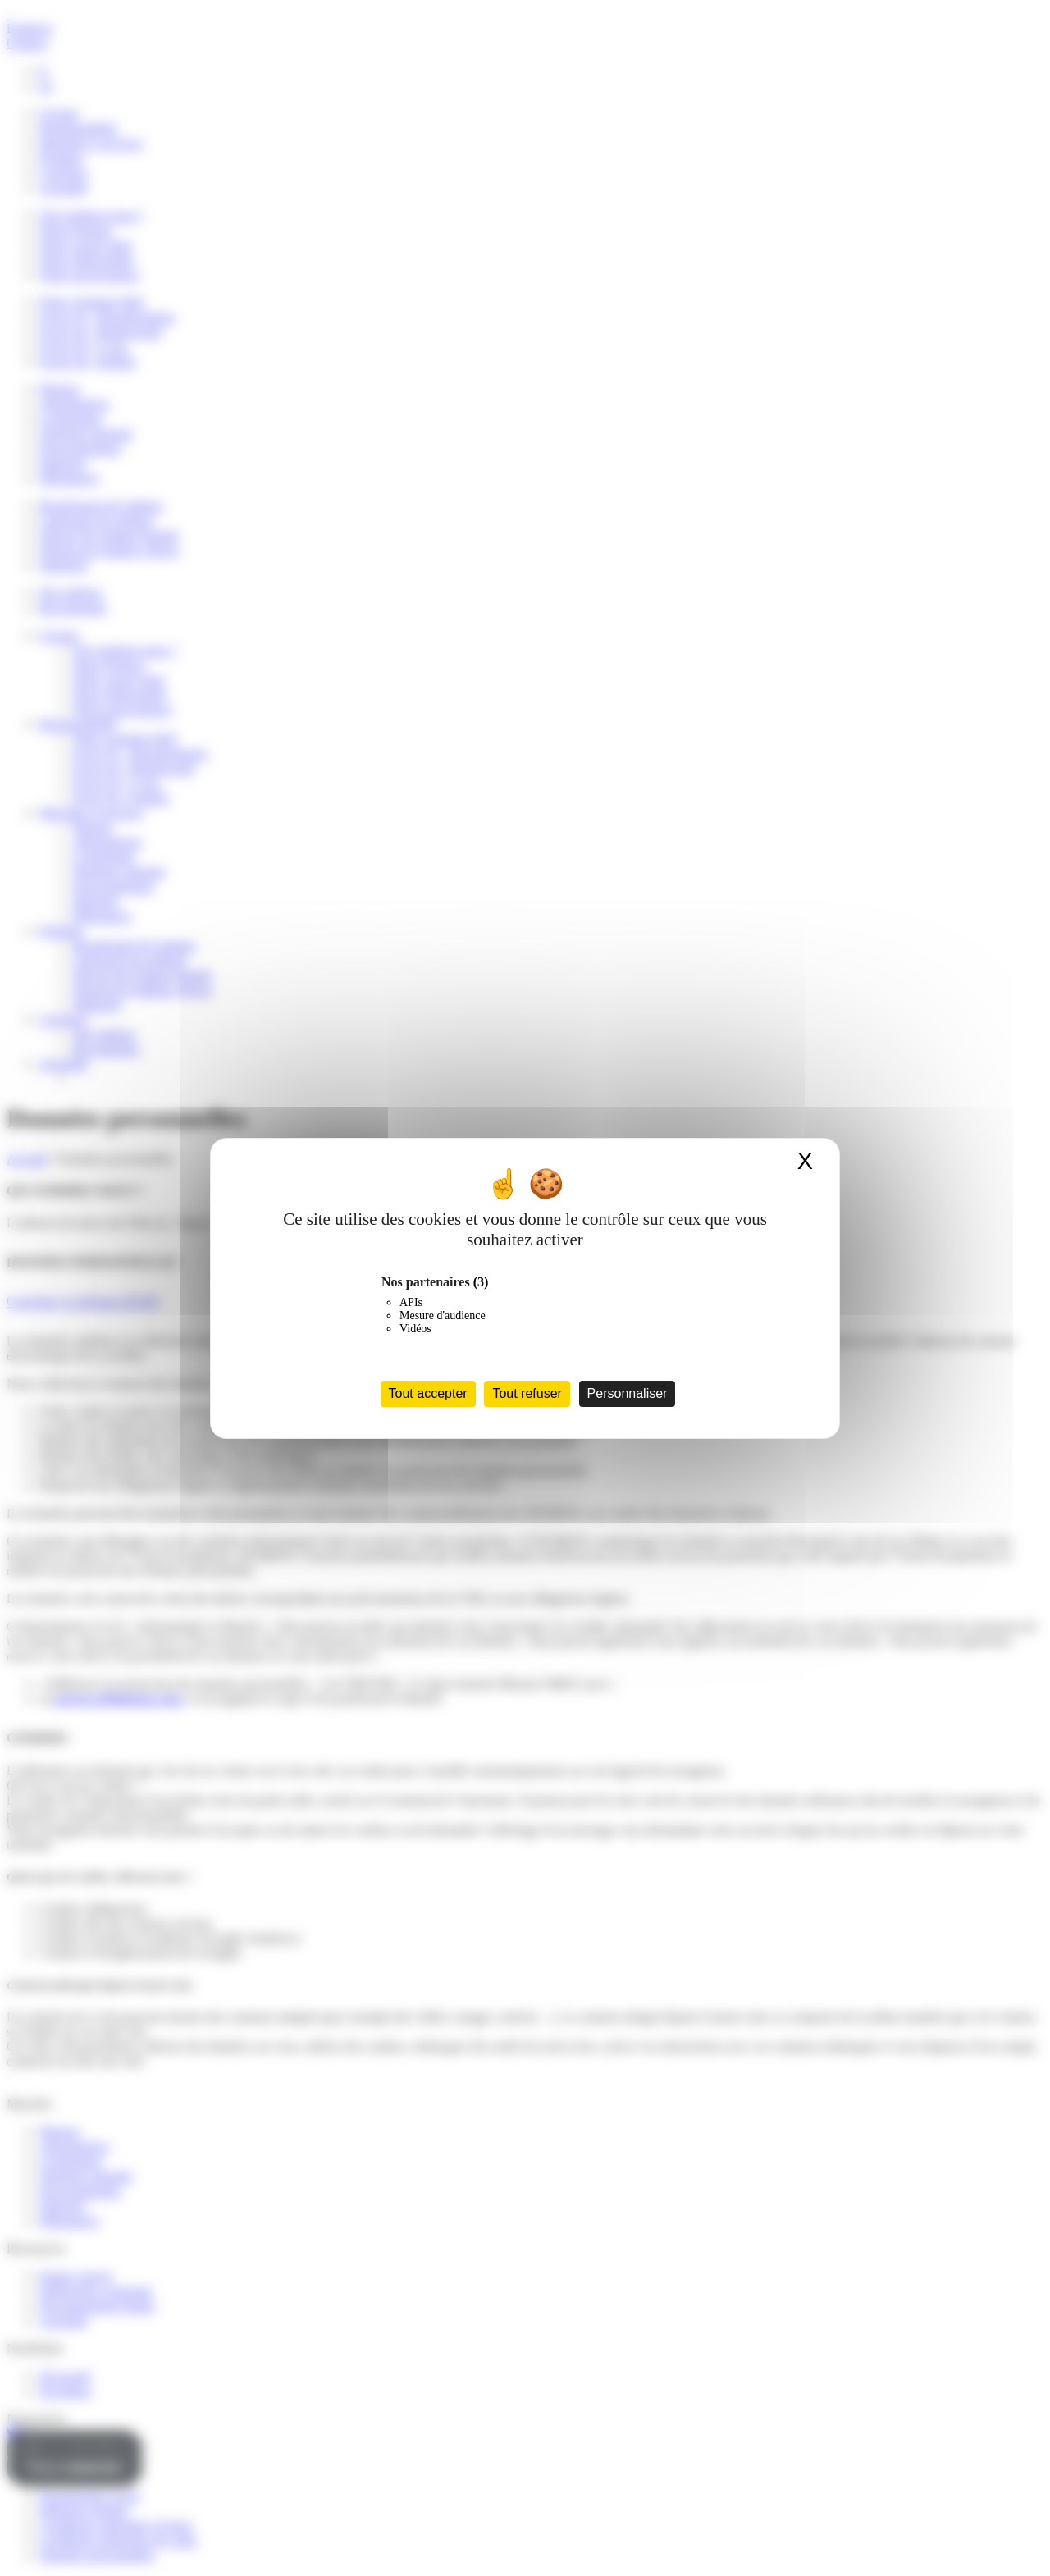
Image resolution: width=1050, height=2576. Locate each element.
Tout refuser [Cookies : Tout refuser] (526, 1393)
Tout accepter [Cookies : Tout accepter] (428, 1393)
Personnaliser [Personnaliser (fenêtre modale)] (627, 1393)
